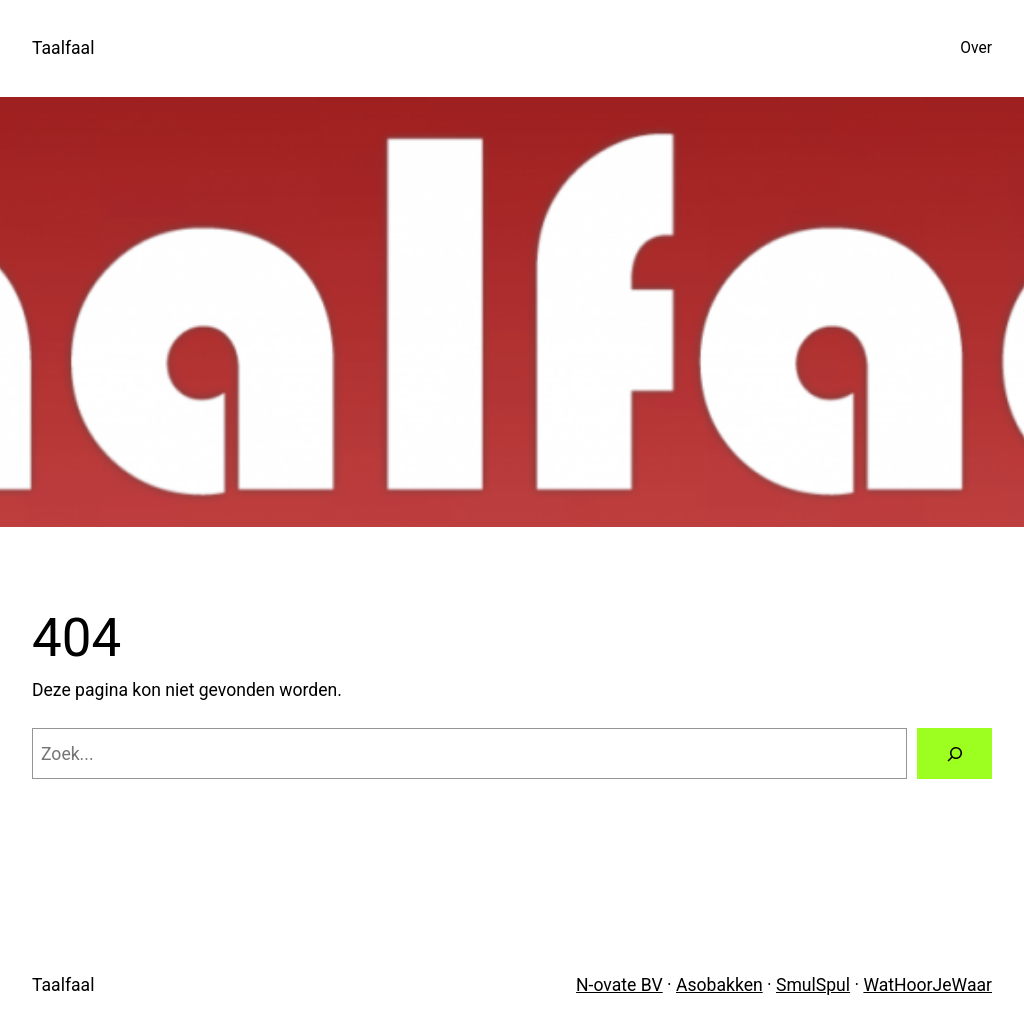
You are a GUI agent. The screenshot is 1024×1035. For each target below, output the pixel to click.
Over (976, 48)
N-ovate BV (619, 985)
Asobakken (719, 985)
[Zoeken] (954, 753)
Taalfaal (63, 48)
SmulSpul (813, 985)
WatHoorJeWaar (927, 985)
